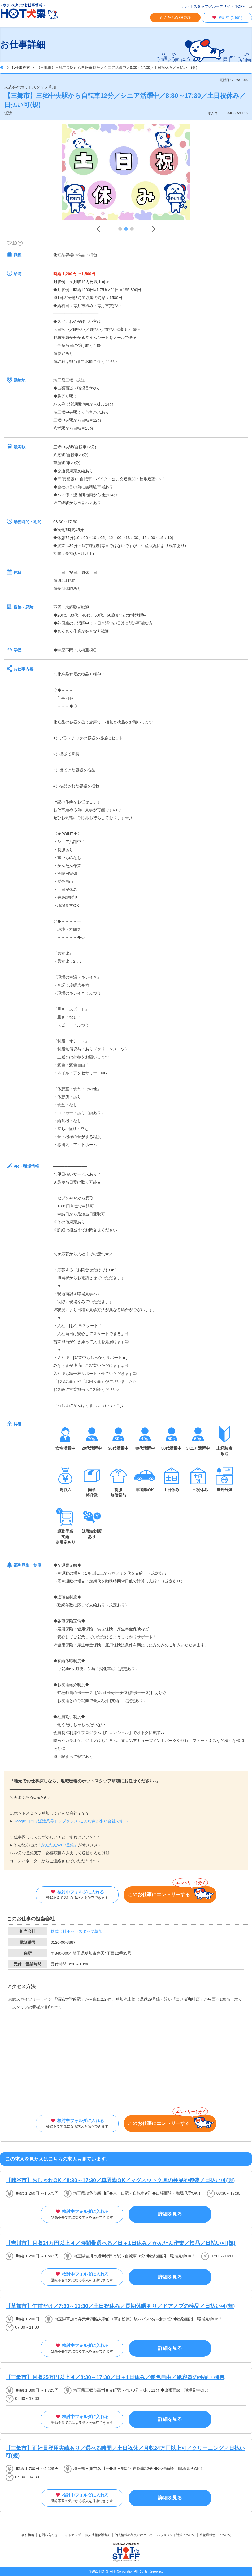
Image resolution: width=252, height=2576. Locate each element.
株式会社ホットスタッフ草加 (76, 1931)
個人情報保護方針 (98, 2535)
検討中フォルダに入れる (77, 1895)
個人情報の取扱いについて (134, 2535)
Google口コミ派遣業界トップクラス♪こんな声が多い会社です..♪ (70, 1821)
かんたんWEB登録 (175, 17)
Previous (98, 228)
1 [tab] (120, 228)
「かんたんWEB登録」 (57, 1845)
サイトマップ (71, 2535)
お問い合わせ (48, 2535)
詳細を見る (170, 2214)
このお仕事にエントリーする (171, 1893)
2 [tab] (126, 228)
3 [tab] (132, 228)
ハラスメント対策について (176, 2535)
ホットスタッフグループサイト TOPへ (214, 6)
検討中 (226, 17)
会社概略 (27, 2535)
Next (154, 228)
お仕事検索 (20, 67)
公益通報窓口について (215, 2535)
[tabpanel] (126, 173)
